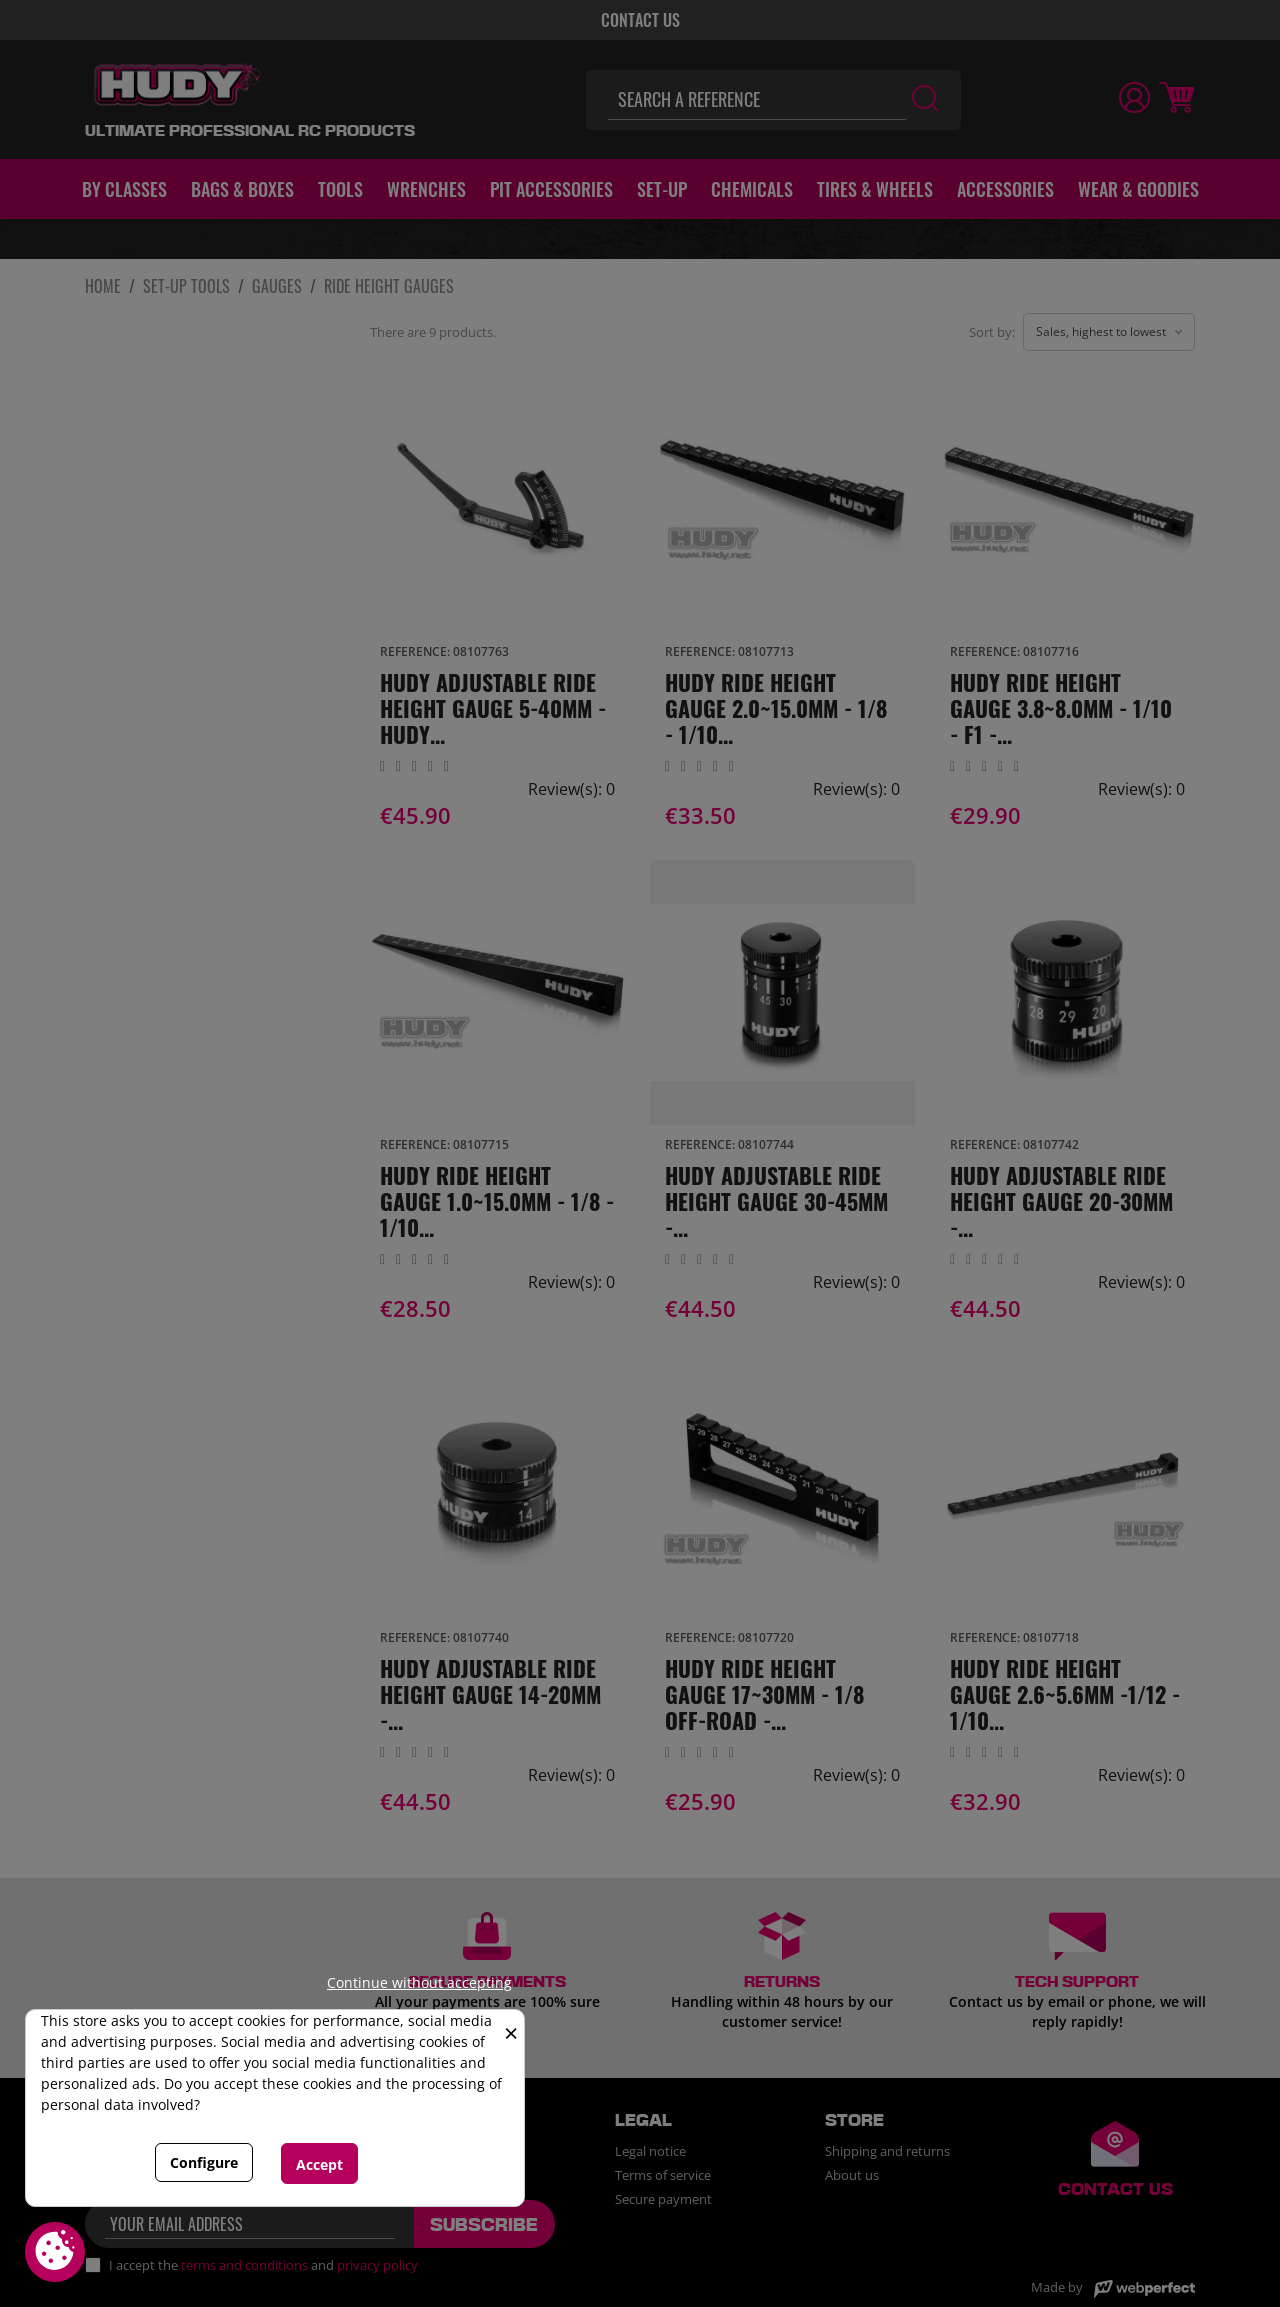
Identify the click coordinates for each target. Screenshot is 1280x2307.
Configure (204, 2162)
